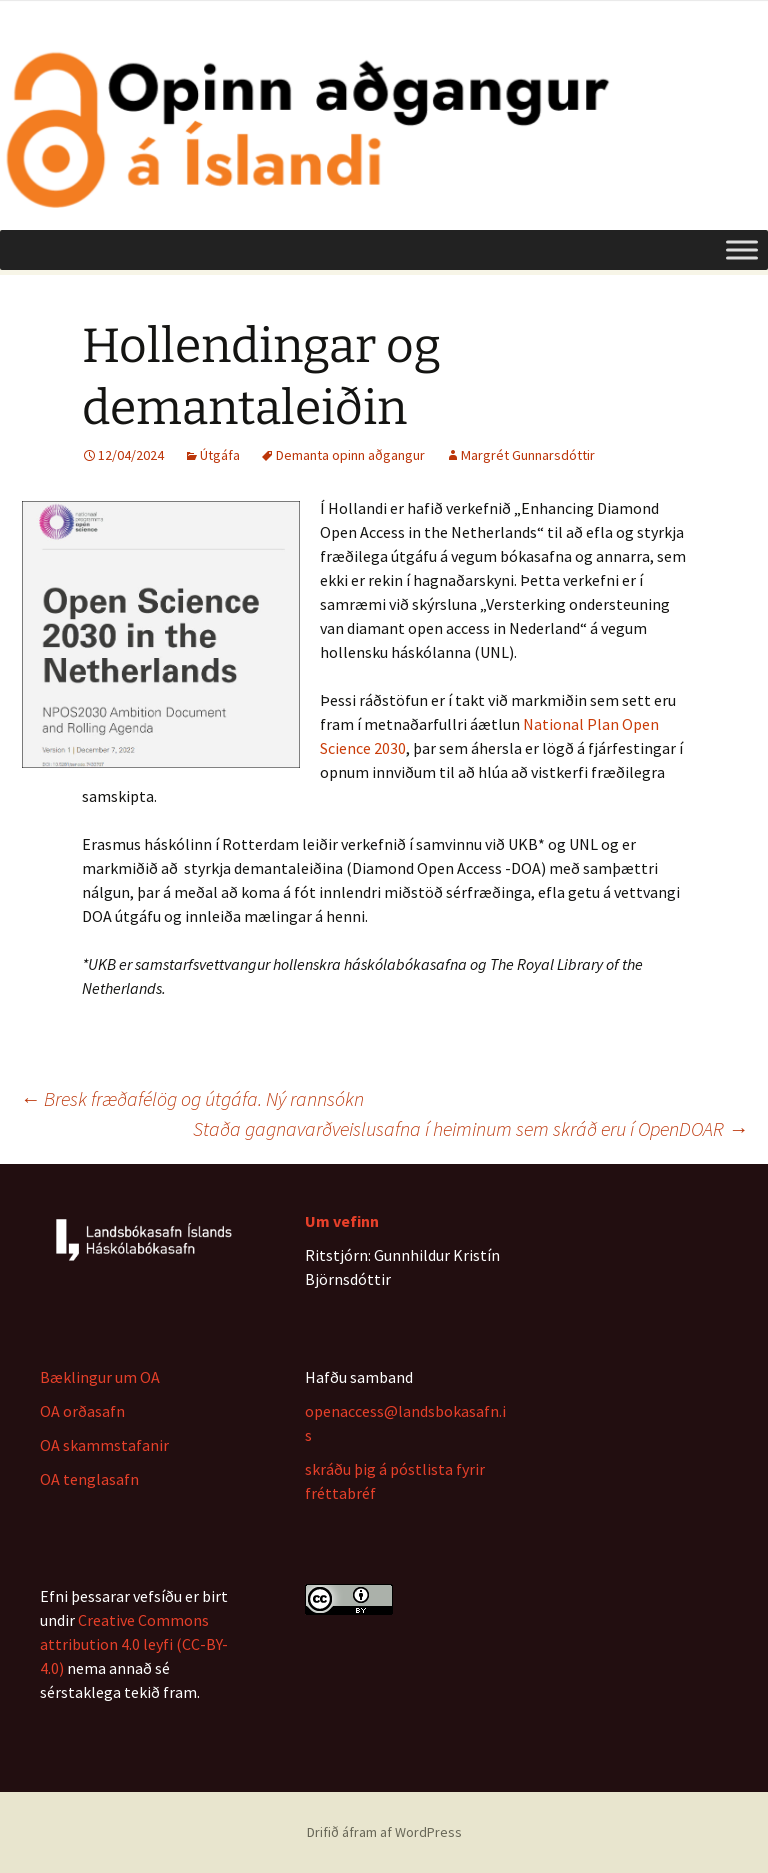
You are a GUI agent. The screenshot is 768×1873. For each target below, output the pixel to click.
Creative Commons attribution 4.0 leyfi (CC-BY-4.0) (134, 1644)
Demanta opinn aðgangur (350, 455)
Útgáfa (220, 455)
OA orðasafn (82, 1411)
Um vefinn (342, 1221)
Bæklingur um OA (100, 1377)
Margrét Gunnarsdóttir (528, 455)
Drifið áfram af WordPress (384, 1832)
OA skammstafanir (104, 1445)
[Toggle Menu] (742, 249)
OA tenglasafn (89, 1479)
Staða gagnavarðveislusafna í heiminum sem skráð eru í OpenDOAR (470, 1128)
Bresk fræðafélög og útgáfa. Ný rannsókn (192, 1098)
